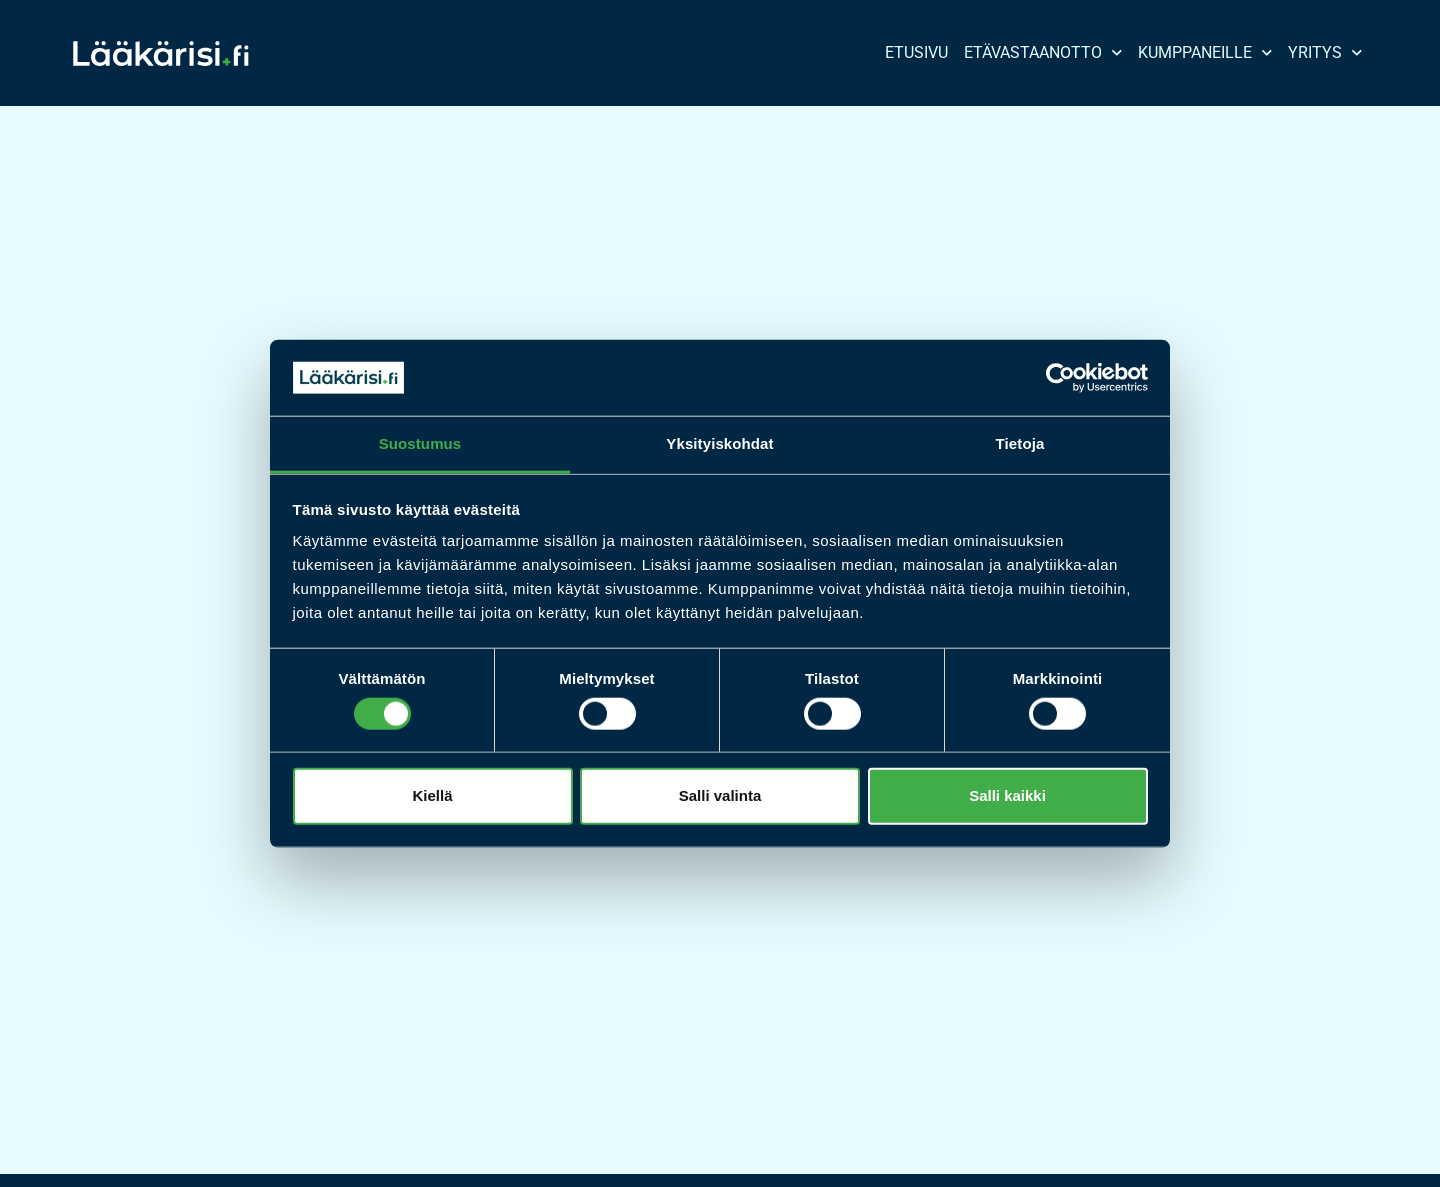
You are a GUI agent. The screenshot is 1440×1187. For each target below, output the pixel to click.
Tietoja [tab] (1020, 443)
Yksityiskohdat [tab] (719, 443)
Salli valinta (720, 795)
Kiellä (432, 795)
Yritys (1325, 52)
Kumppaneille (1205, 52)
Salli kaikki (1007, 795)
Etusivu (916, 52)
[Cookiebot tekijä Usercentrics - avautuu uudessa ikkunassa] (1060, 378)
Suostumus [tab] (420, 443)
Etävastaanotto (1043, 52)
